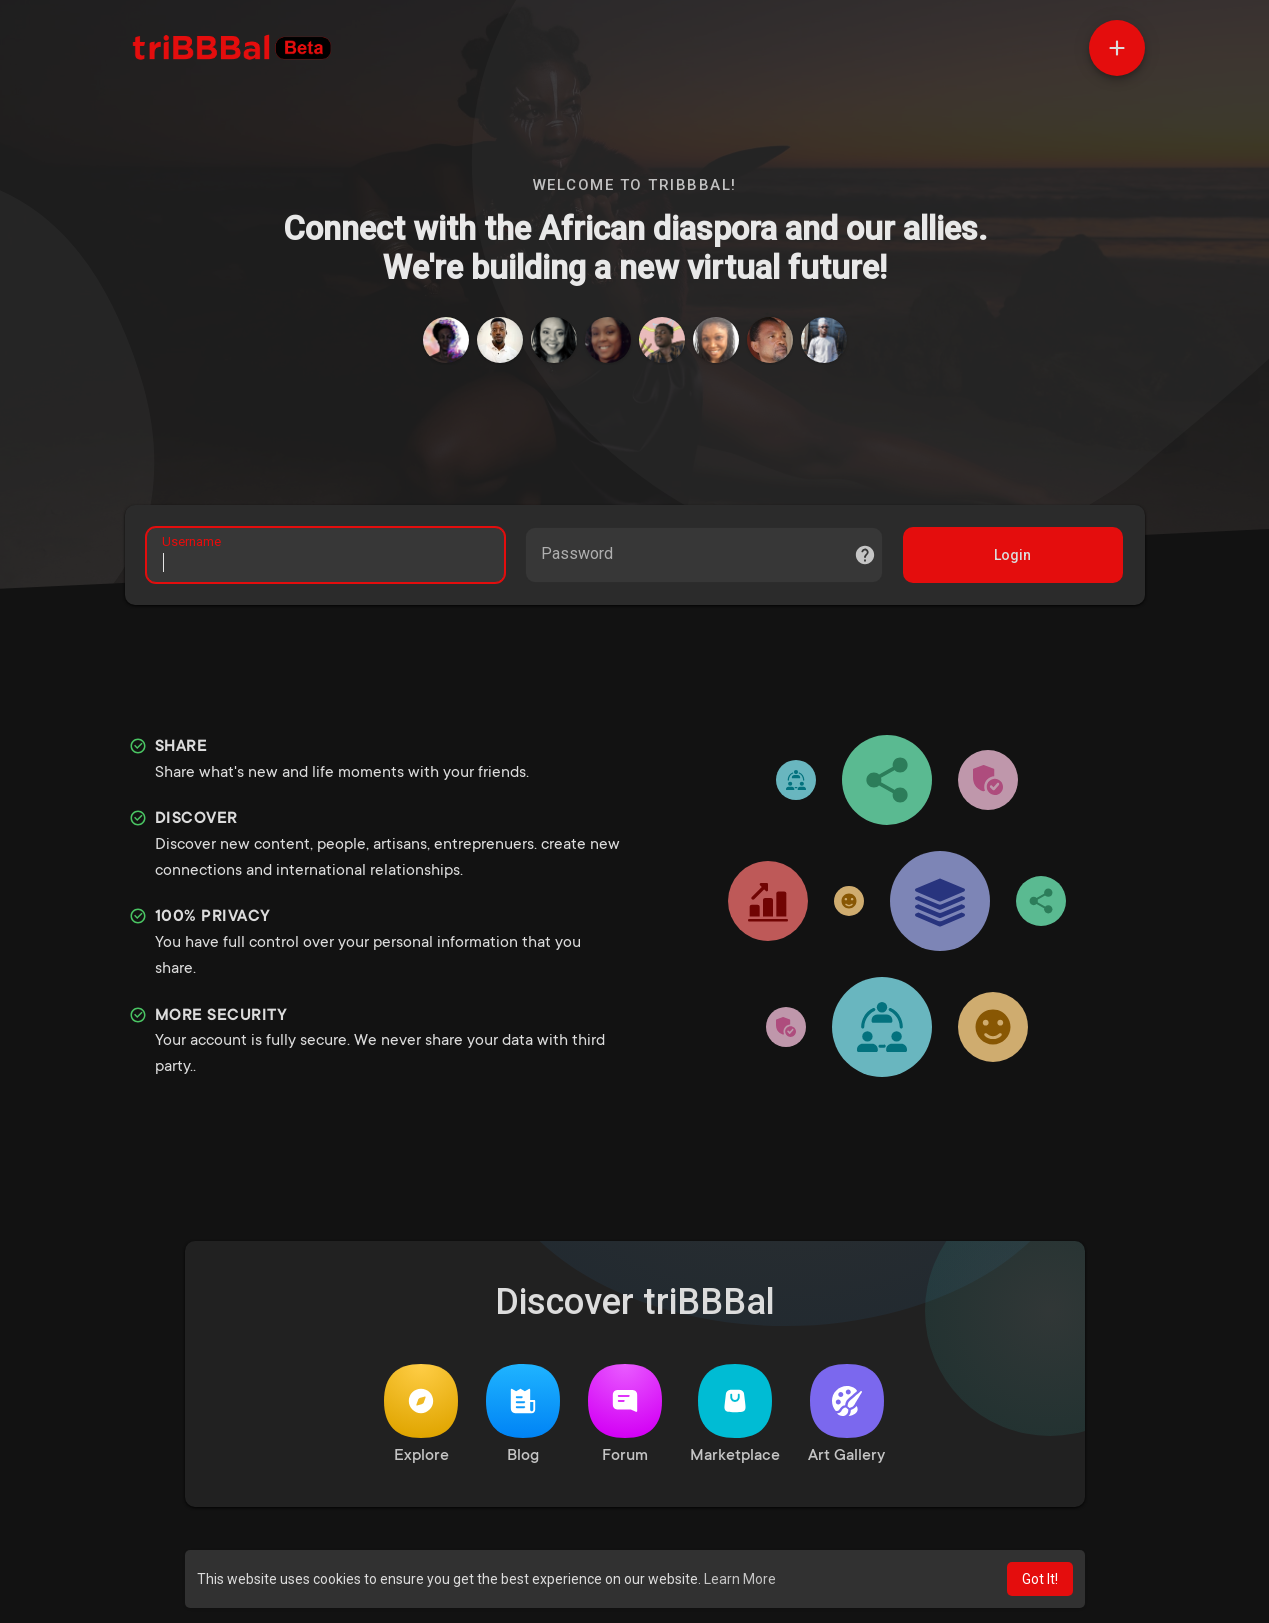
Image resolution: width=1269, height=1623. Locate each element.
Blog (523, 1420)
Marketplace (735, 1420)
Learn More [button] (740, 1579)
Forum (625, 1420)
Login (1009, 558)
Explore (421, 1420)
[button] (1117, 48)
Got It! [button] (1040, 1579)
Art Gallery (846, 1420)
